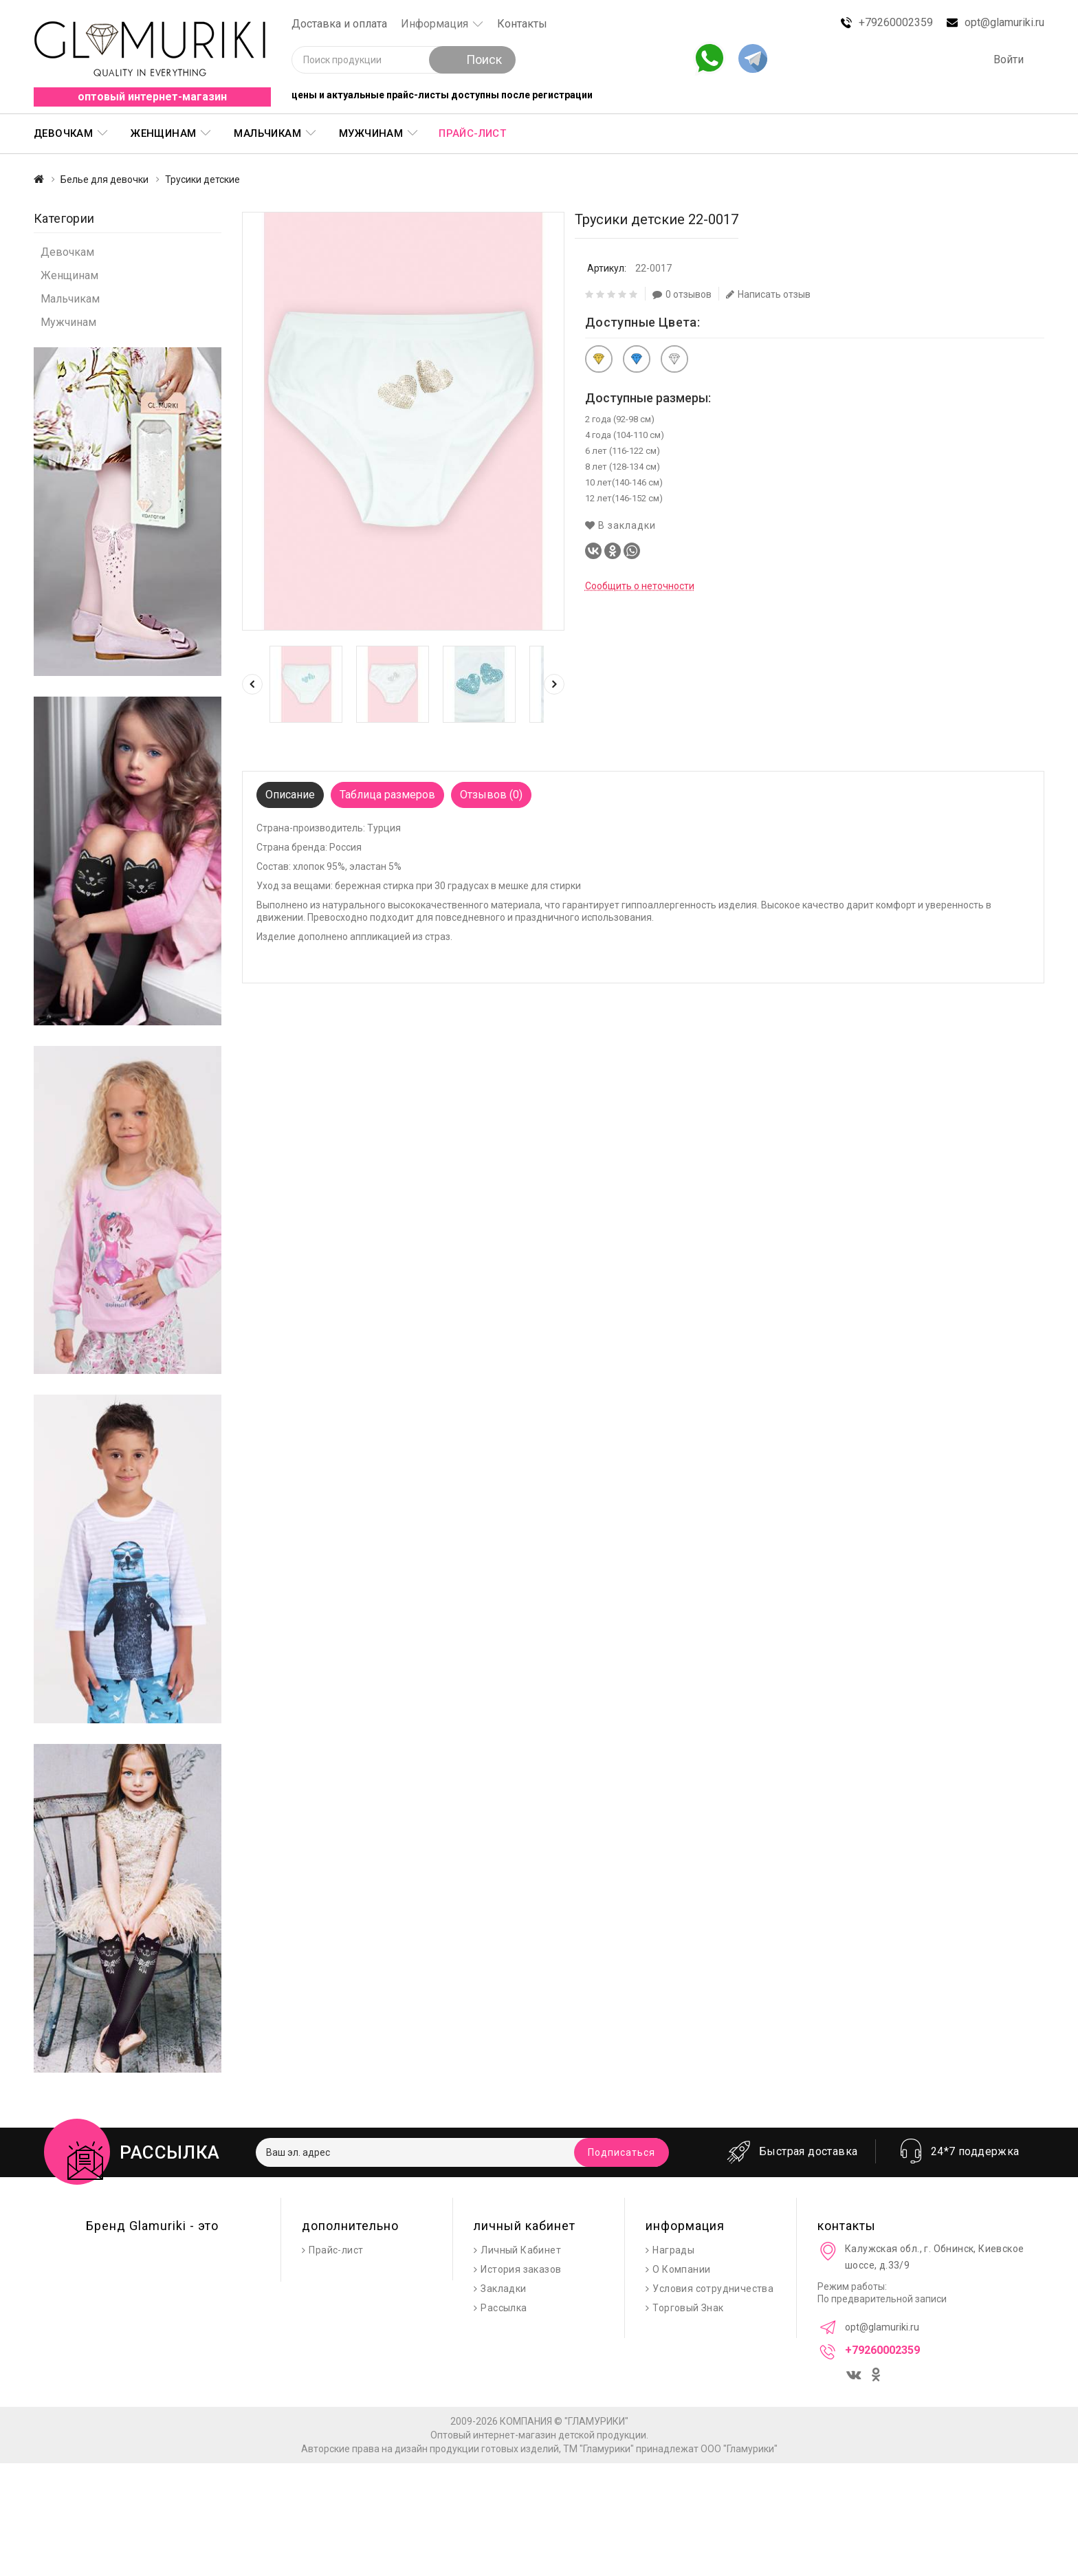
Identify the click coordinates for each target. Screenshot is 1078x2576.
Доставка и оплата (339, 23)
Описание (290, 794)
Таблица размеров (387, 794)
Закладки (503, 2288)
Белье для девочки (104, 179)
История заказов (521, 2269)
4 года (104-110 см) (624, 435)
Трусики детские (202, 179)
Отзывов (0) (491, 794)
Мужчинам (371, 133)
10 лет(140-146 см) (624, 482)
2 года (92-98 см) (619, 419)
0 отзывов (682, 294)
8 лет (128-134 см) (622, 466)
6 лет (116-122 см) (622, 451)
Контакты (522, 23)
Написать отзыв (768, 294)
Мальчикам (267, 133)
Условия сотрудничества (712, 2288)
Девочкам (63, 133)
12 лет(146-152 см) (624, 498)
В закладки (620, 525)
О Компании (681, 2269)
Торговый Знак (687, 2307)
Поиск (472, 59)
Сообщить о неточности (639, 585)
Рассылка (504, 2307)
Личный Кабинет (521, 2250)
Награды (673, 2250)
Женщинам (163, 133)
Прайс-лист (472, 133)
